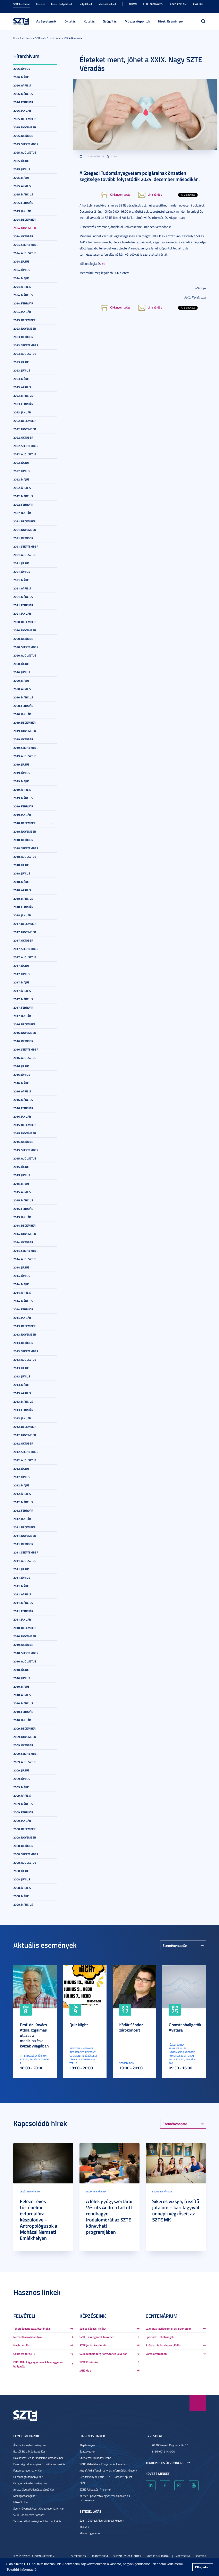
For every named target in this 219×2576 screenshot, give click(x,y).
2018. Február (23, 907)
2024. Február (23, 303)
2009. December (24, 1728)
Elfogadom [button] (202, 2567)
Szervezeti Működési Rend (95, 2458)
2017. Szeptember (25, 949)
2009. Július (21, 1770)
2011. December (24, 1527)
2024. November (73, 38)
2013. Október (23, 1343)
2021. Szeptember (25, 546)
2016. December (24, 1024)
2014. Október (23, 1242)
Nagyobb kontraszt (203, 8)
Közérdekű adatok (158, 2556)
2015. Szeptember (25, 1150)
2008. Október (23, 1846)
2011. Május (21, 1586)
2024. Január (22, 312)
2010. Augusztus (24, 1661)
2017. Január (22, 1016)
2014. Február (23, 1309)
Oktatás (70, 21)
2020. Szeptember (25, 647)
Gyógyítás (110, 21)
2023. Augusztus (24, 354)
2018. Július (21, 865)
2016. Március (23, 1100)
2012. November (24, 1435)
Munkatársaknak (107, 4)
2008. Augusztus (24, 1862)
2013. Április (22, 1393)
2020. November (24, 630)
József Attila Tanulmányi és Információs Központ (108, 2470)
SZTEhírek (40, 38)
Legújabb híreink (30, 2191)
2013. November (24, 1334)
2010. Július (21, 1670)
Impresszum (182, 2556)
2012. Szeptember (25, 1452)
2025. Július (21, 161)
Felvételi (40, 4)
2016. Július (21, 1066)
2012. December (24, 1427)
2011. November (24, 1536)
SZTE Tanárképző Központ (28, 2515)
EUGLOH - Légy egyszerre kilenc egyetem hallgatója (38, 2364)
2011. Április (22, 1594)
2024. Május (21, 278)
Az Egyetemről (46, 21)
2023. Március (23, 395)
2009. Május (21, 1787)
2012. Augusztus (24, 1460)
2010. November (24, 1636)
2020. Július (21, 664)
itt (103, 263)
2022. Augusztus (24, 454)
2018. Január (22, 915)
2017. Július (21, 966)
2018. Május (21, 882)
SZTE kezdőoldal (21, 4)
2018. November (24, 831)
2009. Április (22, 1795)
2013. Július (21, 1368)
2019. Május (21, 781)
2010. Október (23, 1645)
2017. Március (23, 999)
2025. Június (21, 169)
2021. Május (21, 580)
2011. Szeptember (25, 1552)
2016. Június (21, 1074)
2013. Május (21, 1385)
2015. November (24, 1133)
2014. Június (21, 1276)
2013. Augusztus (24, 1360)
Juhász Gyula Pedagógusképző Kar (33, 2489)
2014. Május (21, 1284)
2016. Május (21, 1083)
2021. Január (22, 613)
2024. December (24, 219)
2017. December (24, 924)
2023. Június (21, 370)
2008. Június (21, 1879)
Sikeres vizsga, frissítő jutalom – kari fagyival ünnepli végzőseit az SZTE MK (175, 2210)
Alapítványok (87, 2445)
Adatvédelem (178, 4)
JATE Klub (85, 2370)
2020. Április (22, 689)
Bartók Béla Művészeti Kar (29, 2451)
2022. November (24, 429)
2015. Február (23, 1209)
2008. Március (23, 1904)
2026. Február (23, 102)
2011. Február (23, 1611)
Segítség (200, 2556)
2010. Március (23, 1703)
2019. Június (21, 773)
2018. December (24, 823)
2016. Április (22, 1091)
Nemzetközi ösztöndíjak (27, 2337)
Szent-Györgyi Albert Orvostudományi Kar (38, 2508)
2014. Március (23, 1301)
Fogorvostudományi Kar (27, 2470)
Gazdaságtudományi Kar (28, 2477)
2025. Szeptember (25, 144)
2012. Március (23, 1502)
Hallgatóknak (85, 4)
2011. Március (23, 1603)
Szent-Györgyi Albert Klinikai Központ (101, 2520)
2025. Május (21, 178)
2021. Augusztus (24, 555)
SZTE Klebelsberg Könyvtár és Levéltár (103, 2354)
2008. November (24, 1837)
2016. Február (23, 1108)
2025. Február (23, 203)
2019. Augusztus (24, 756)
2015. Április (22, 1192)
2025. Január (22, 211)
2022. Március (23, 496)
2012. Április (22, 1494)
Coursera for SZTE (24, 2354)
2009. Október (23, 1745)
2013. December (24, 1326)
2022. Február (23, 504)
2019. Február (23, 806)
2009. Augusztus (24, 1762)
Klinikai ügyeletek (89, 2533)
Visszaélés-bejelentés (127, 2556)
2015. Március (23, 1200)
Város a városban (156, 2354)
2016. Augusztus (24, 1058)
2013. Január (22, 1418)
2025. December (24, 119)
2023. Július (21, 362)
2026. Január (22, 110)
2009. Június (21, 1779)
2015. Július (21, 1167)
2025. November (24, 127)
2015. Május (21, 1183)
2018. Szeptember (25, 848)
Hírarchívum (55, 38)
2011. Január (22, 1619)
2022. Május (21, 479)
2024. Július (21, 261)
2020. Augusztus (24, 655)
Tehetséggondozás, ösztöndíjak (32, 2328)
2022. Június (21, 471)
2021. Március (23, 597)
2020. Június (21, 672)
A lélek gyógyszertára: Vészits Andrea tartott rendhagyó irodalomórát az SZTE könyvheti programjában (109, 2216)
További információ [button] (21, 2569)
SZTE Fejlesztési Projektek (95, 2489)
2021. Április (22, 588)
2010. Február (23, 1712)
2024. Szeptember (25, 245)
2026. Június (21, 69)
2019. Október (23, 739)
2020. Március (23, 697)
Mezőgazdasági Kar (24, 2496)
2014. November (24, 1234)
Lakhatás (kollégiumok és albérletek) (168, 2328)
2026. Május (21, 77)
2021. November (24, 530)
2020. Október (23, 639)
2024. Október (23, 236)
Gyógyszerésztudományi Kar (30, 2483)
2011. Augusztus (24, 1561)
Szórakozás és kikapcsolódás (163, 2345)
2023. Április (22, 387)
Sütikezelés (78, 2556)
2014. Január (22, 1318)
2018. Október (23, 840)
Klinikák (84, 2527)
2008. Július (21, 1871)
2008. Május (21, 1896)
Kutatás (89, 21)
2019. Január (22, 815)
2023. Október (23, 337)
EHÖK (82, 2483)
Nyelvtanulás (21, 2345)
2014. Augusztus (24, 1259)
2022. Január (22, 513)
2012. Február (23, 1510)
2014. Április (22, 1292)
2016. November (24, 1033)
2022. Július (21, 463)
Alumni (133, 4)
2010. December (24, 1628)
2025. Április (22, 186)
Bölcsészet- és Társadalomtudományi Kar (38, 2458)
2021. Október (23, 538)
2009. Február (23, 1812)
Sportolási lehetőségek (160, 2337)
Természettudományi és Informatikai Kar (37, 2521)
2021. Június (21, 572)
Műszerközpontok (137, 21)
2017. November (24, 932)
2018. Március (23, 898)
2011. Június (21, 1577)
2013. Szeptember (25, 1351)
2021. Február (23, 605)
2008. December (24, 1829)
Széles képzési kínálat (92, 2328)
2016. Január (22, 1116)
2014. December (24, 1225)
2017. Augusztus (24, 957)
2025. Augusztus (24, 152)
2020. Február (23, 706)
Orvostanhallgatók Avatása (185, 2027)
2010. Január (22, 1720)
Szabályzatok (87, 2451)
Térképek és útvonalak (165, 2462)
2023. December (24, 320)
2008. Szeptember (25, 1854)
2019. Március (23, 798)
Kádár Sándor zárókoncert (131, 2027)
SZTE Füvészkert (89, 2362)
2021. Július (21, 563)
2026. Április (22, 85)
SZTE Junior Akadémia (92, 2345)
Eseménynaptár (174, 1945)
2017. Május (21, 982)
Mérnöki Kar (20, 2502)
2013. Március (23, 1401)
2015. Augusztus (24, 1158)
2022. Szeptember (25, 446)
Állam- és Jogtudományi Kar (30, 2445)
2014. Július (21, 1267)
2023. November (24, 328)
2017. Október (23, 940)
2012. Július (21, 1468)
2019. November (24, 731)
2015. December (24, 1125)
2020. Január (22, 714)
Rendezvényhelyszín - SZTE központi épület (105, 2477)
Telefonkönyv (154, 4)
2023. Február (23, 404)
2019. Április (22, 789)
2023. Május (21, 379)
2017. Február (23, 1007)
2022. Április (22, 488)
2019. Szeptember (25, 748)
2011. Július (21, 1569)
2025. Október (23, 136)
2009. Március (23, 1804)
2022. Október (23, 437)
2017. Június (21, 974)
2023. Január (22, 412)
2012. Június (21, 1477)
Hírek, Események (170, 21)
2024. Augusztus (24, 253)
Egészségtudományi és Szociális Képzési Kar (40, 2464)
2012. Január (22, 1519)
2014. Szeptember (25, 1251)
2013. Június (21, 1376)
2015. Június (21, 1175)
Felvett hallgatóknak (62, 4)
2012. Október (23, 1443)
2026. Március (23, 94)
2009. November (24, 1737)
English (198, 4)
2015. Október (23, 1142)
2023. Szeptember (25, 345)
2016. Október (23, 1041)
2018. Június (21, 873)
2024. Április (22, 286)
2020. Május (21, 680)
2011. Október (23, 1544)
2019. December (24, 722)
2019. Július (21, 764)
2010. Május (21, 1686)
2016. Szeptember (25, 1049)
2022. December (24, 421)
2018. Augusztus (24, 857)
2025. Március (23, 194)
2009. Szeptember (25, 1753)
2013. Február (23, 1410)
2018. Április (22, 890)
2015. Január (22, 1217)
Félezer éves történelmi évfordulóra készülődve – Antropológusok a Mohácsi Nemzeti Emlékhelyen (38, 2220)
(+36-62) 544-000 (163, 2451)
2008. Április (22, 1888)
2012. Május (21, 1485)
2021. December (24, 521)
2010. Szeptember (25, 1653)
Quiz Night (78, 2024)
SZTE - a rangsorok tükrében (96, 2337)
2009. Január (22, 1821)
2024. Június (21, 270)
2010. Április (22, 1695)
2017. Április (22, 991)
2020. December (24, 622)
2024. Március (23, 295)
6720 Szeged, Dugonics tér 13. (170, 2445)
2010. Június (21, 1678)
